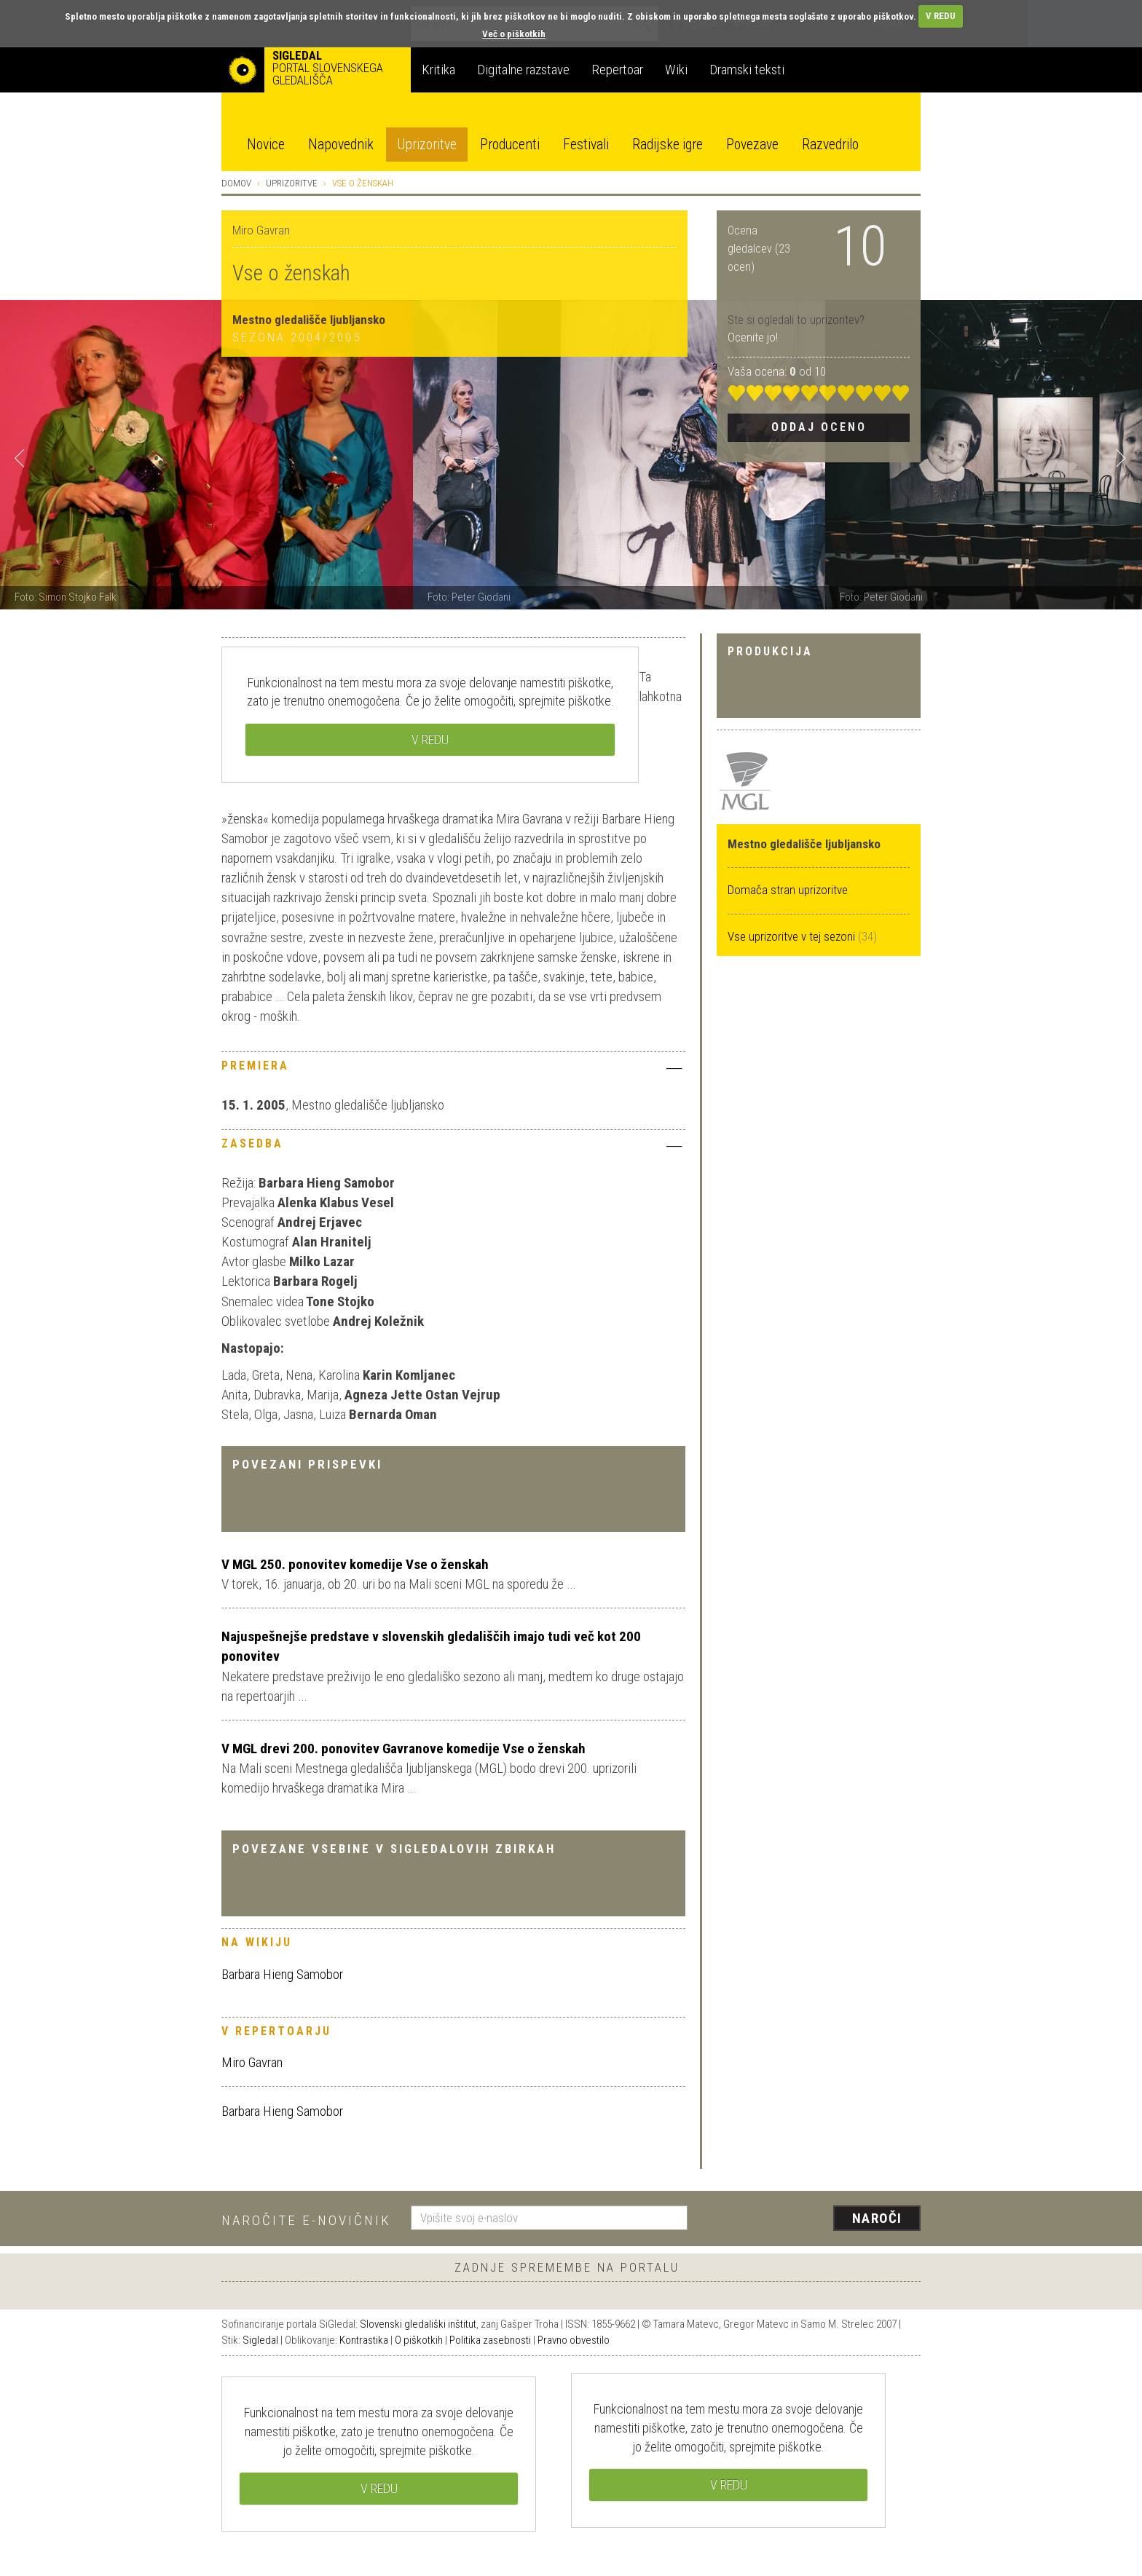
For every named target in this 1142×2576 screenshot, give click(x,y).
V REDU (941, 15)
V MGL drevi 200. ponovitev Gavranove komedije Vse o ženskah (403, 1748)
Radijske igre (667, 144)
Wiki (676, 69)
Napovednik (341, 144)
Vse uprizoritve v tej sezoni (793, 936)
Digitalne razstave (523, 69)
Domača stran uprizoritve (788, 889)
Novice (266, 144)
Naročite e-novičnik (306, 2220)
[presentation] (813, 2219)
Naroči (877, 2218)
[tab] (453, 1069)
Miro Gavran (252, 2062)
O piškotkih (419, 2340)
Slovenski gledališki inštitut (418, 2324)
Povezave (752, 144)
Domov (236, 183)
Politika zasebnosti (490, 2340)
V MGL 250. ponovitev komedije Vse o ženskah (355, 1564)
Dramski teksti (746, 69)
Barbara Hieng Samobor (282, 1974)
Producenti (510, 144)
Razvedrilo (830, 144)
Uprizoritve (427, 144)
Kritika (438, 69)
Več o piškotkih (514, 33)
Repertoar (617, 69)
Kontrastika (363, 2340)
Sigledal (260, 2340)
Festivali (586, 144)
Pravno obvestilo (573, 2340)
